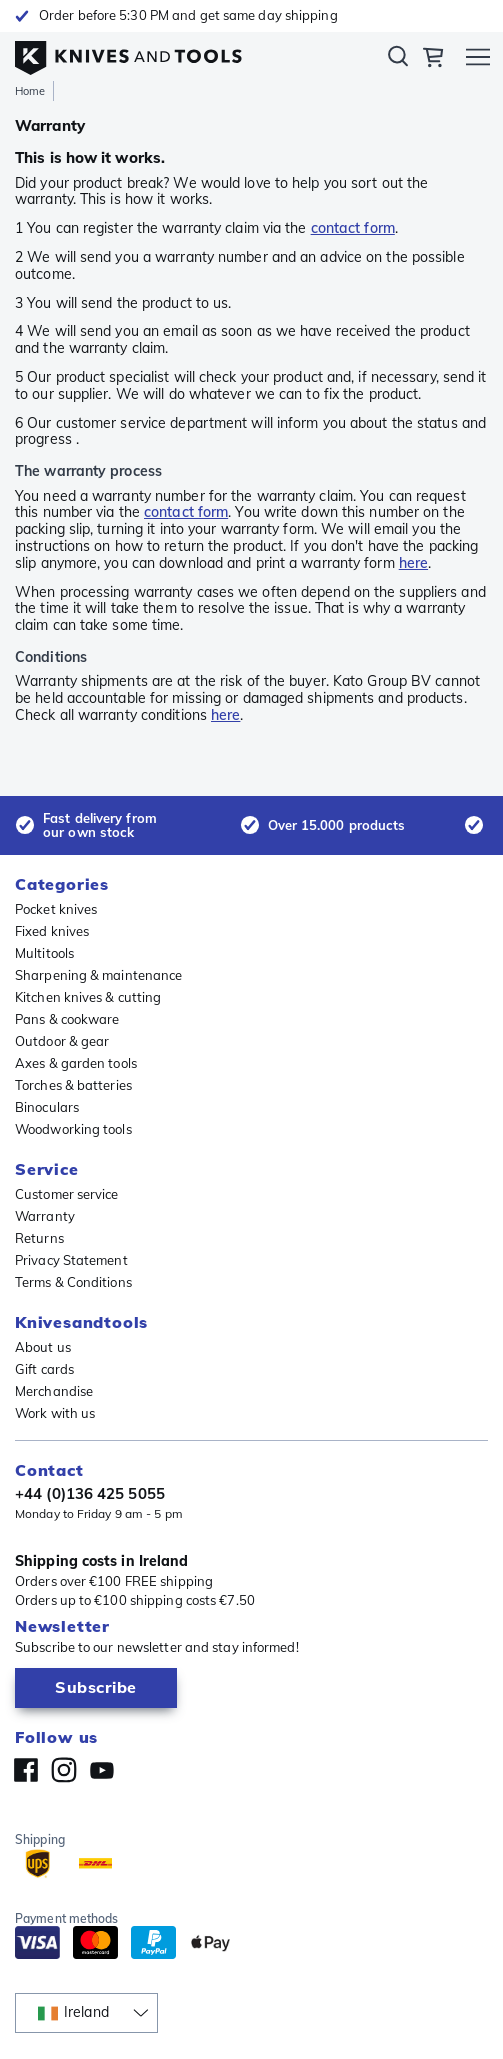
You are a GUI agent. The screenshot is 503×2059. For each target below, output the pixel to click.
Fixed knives (52, 931)
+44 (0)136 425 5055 (90, 1494)
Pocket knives (56, 909)
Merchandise (54, 1391)
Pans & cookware (67, 1019)
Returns (39, 1238)
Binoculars (47, 1107)
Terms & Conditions (73, 1282)
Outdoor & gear (62, 1041)
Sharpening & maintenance (98, 975)
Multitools (44, 953)
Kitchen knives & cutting (88, 997)
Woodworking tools (73, 1129)
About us (43, 1347)
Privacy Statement (71, 1260)
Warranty (45, 1216)
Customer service (67, 1194)
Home (30, 91)
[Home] (128, 53)
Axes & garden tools (76, 1063)
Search (398, 60)
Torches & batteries (73, 1085)
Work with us (55, 1413)
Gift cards (44, 1369)
